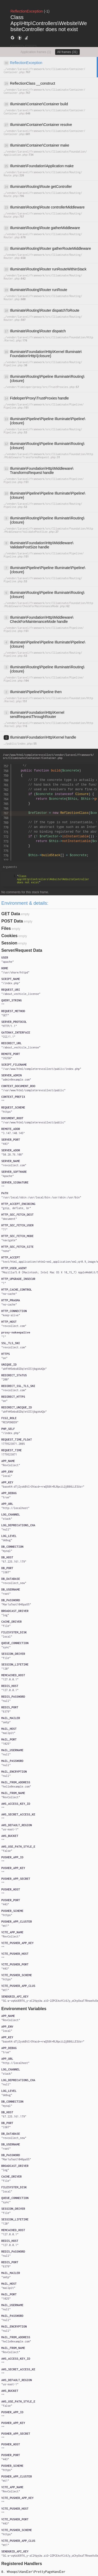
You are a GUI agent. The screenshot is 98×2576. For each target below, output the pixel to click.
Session (9, 943)
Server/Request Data (21, 950)
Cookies (9, 935)
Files (6, 928)
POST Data (12, 921)
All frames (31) (67, 52)
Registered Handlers (21, 2563)
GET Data (10, 914)
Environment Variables (24, 2008)
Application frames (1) (35, 52)
